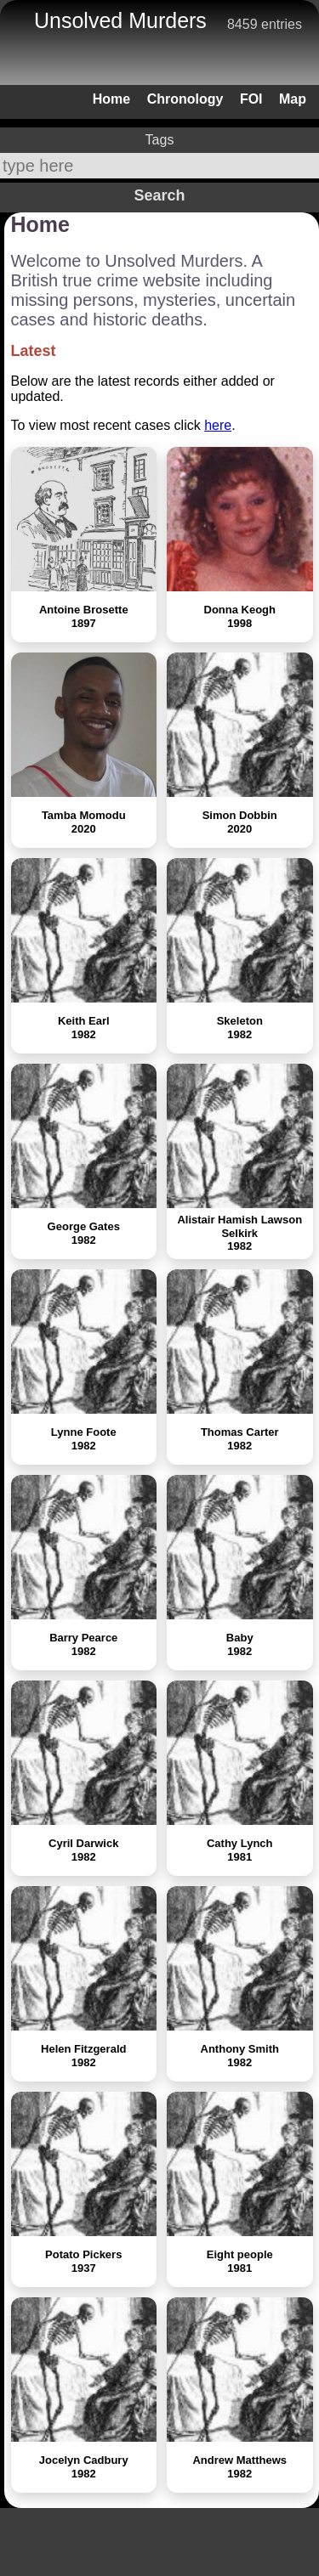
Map (292, 99)
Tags (159, 140)
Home (111, 99)
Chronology (185, 99)
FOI (251, 99)
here (217, 425)
